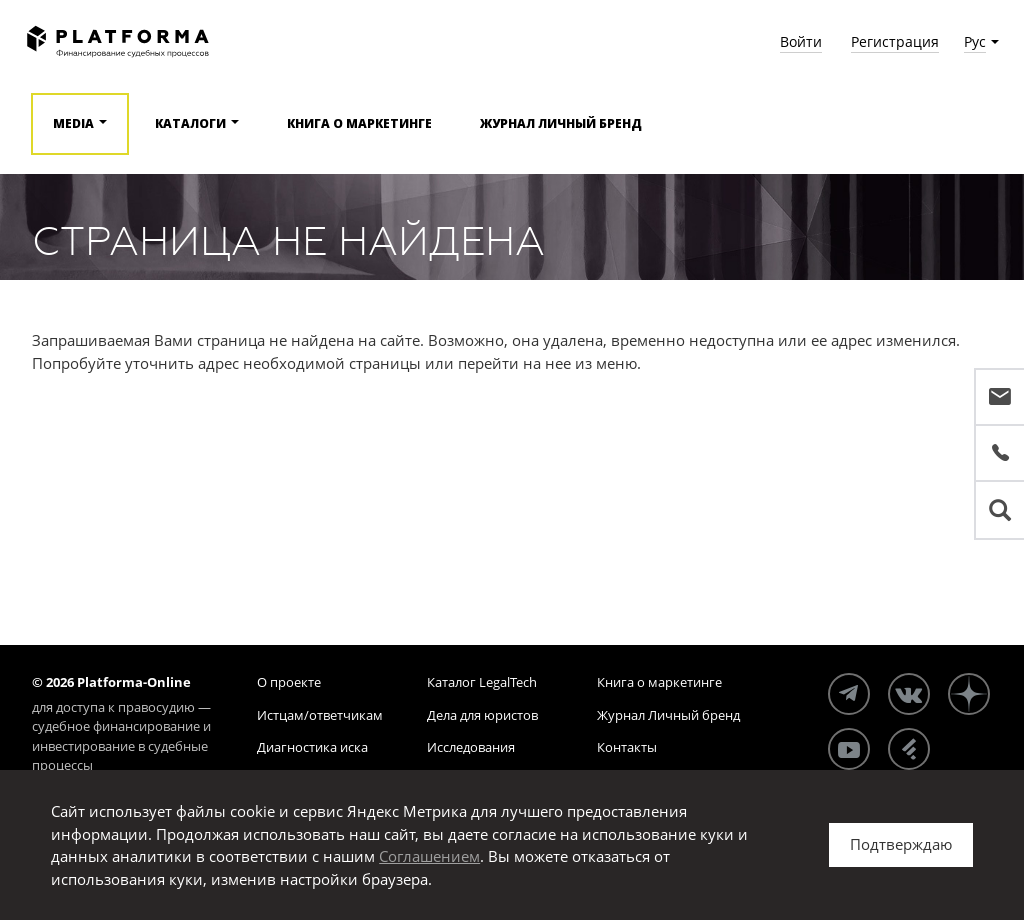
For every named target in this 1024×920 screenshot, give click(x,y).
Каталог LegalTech (482, 682)
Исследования (471, 747)
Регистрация (895, 41)
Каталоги (190, 123)
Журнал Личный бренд (561, 123)
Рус (975, 41)
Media (73, 123)
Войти (801, 41)
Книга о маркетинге (359, 123)
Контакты (627, 747)
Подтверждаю (901, 844)
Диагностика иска (312, 747)
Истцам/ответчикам (320, 715)
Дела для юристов (482, 715)
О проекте (289, 682)
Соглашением (429, 856)
